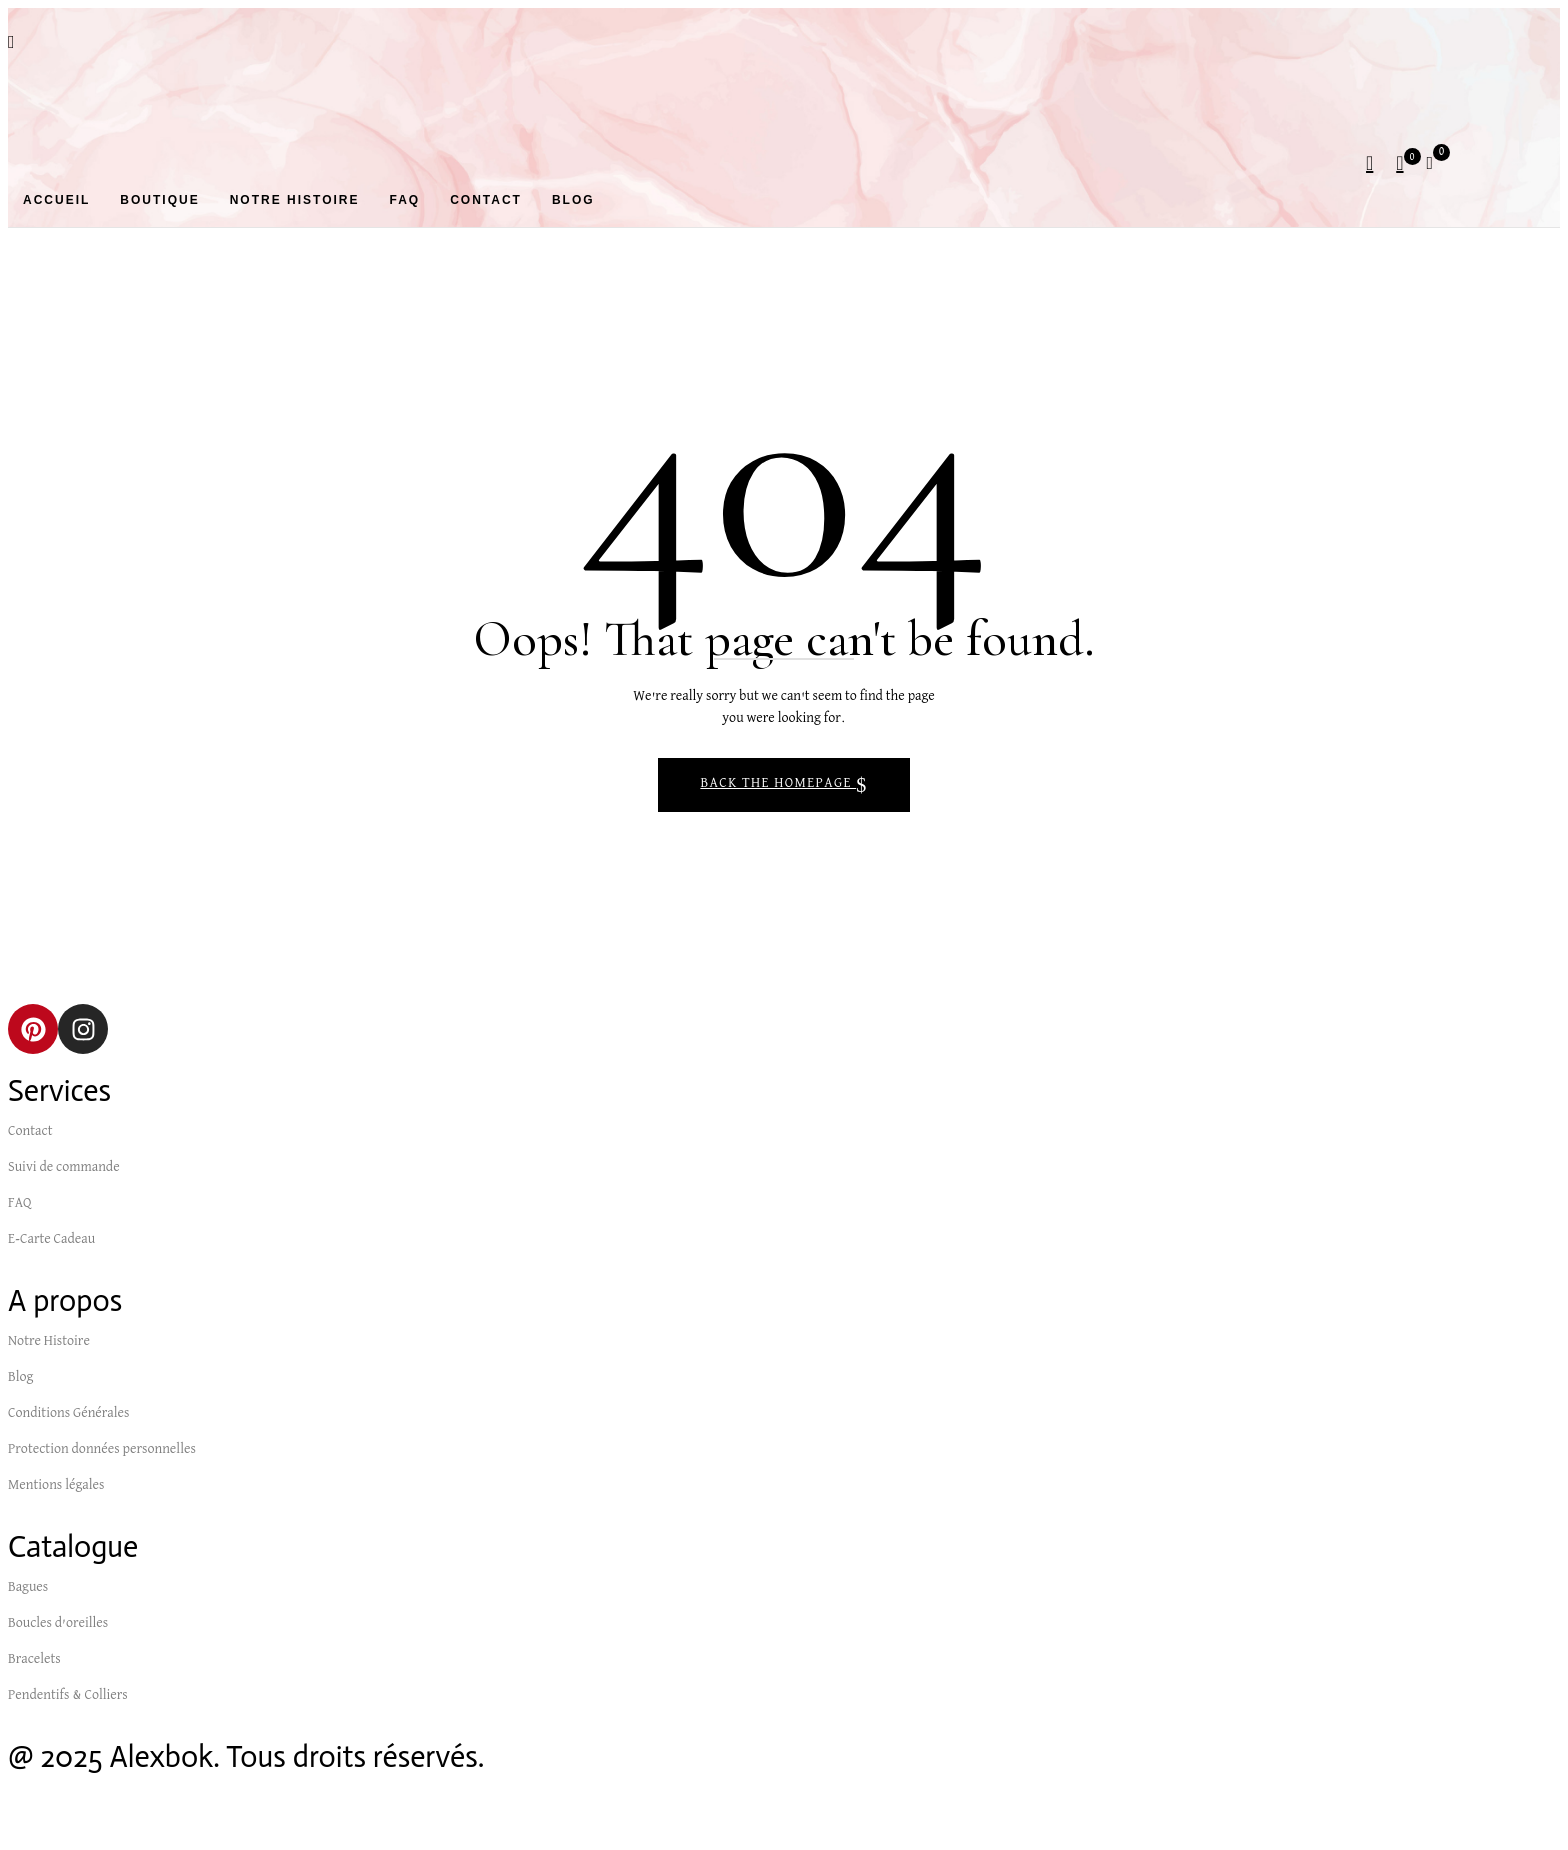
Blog (20, 1378)
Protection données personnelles (102, 1450)
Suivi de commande (64, 1168)
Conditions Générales (68, 1414)
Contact (30, 1132)
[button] (1437, 162)
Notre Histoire (49, 1342)
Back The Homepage (778, 784)
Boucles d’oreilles (58, 1624)
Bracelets (34, 1660)
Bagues (28, 1588)
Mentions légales (56, 1486)
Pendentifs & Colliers (68, 1696)
